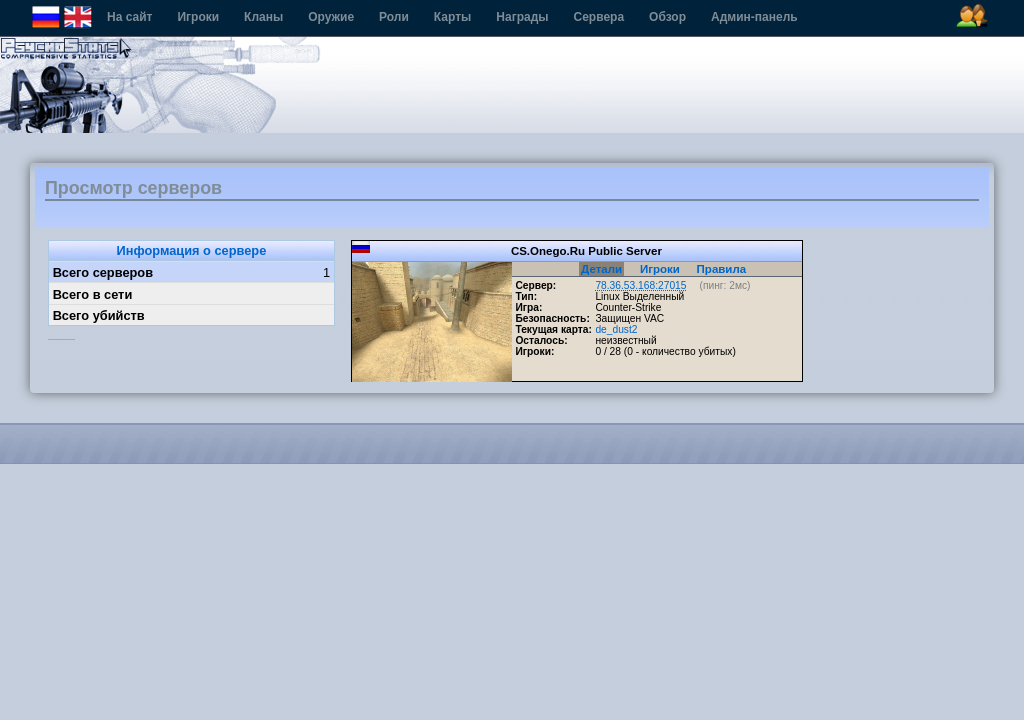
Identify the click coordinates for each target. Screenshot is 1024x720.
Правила (722, 269)
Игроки (198, 17)
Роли (394, 17)
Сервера (599, 17)
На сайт (129, 17)
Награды (522, 17)
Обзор (667, 17)
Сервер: (535, 285)
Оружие (331, 17)
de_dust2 (616, 329)
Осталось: (541, 340)
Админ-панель (754, 17)
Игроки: (534, 351)
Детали (601, 269)
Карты (452, 17)
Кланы (263, 17)
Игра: (528, 307)
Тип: (526, 296)
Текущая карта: (553, 329)
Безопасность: (552, 318)
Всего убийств (99, 315)
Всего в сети (93, 294)
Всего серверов (103, 272)
